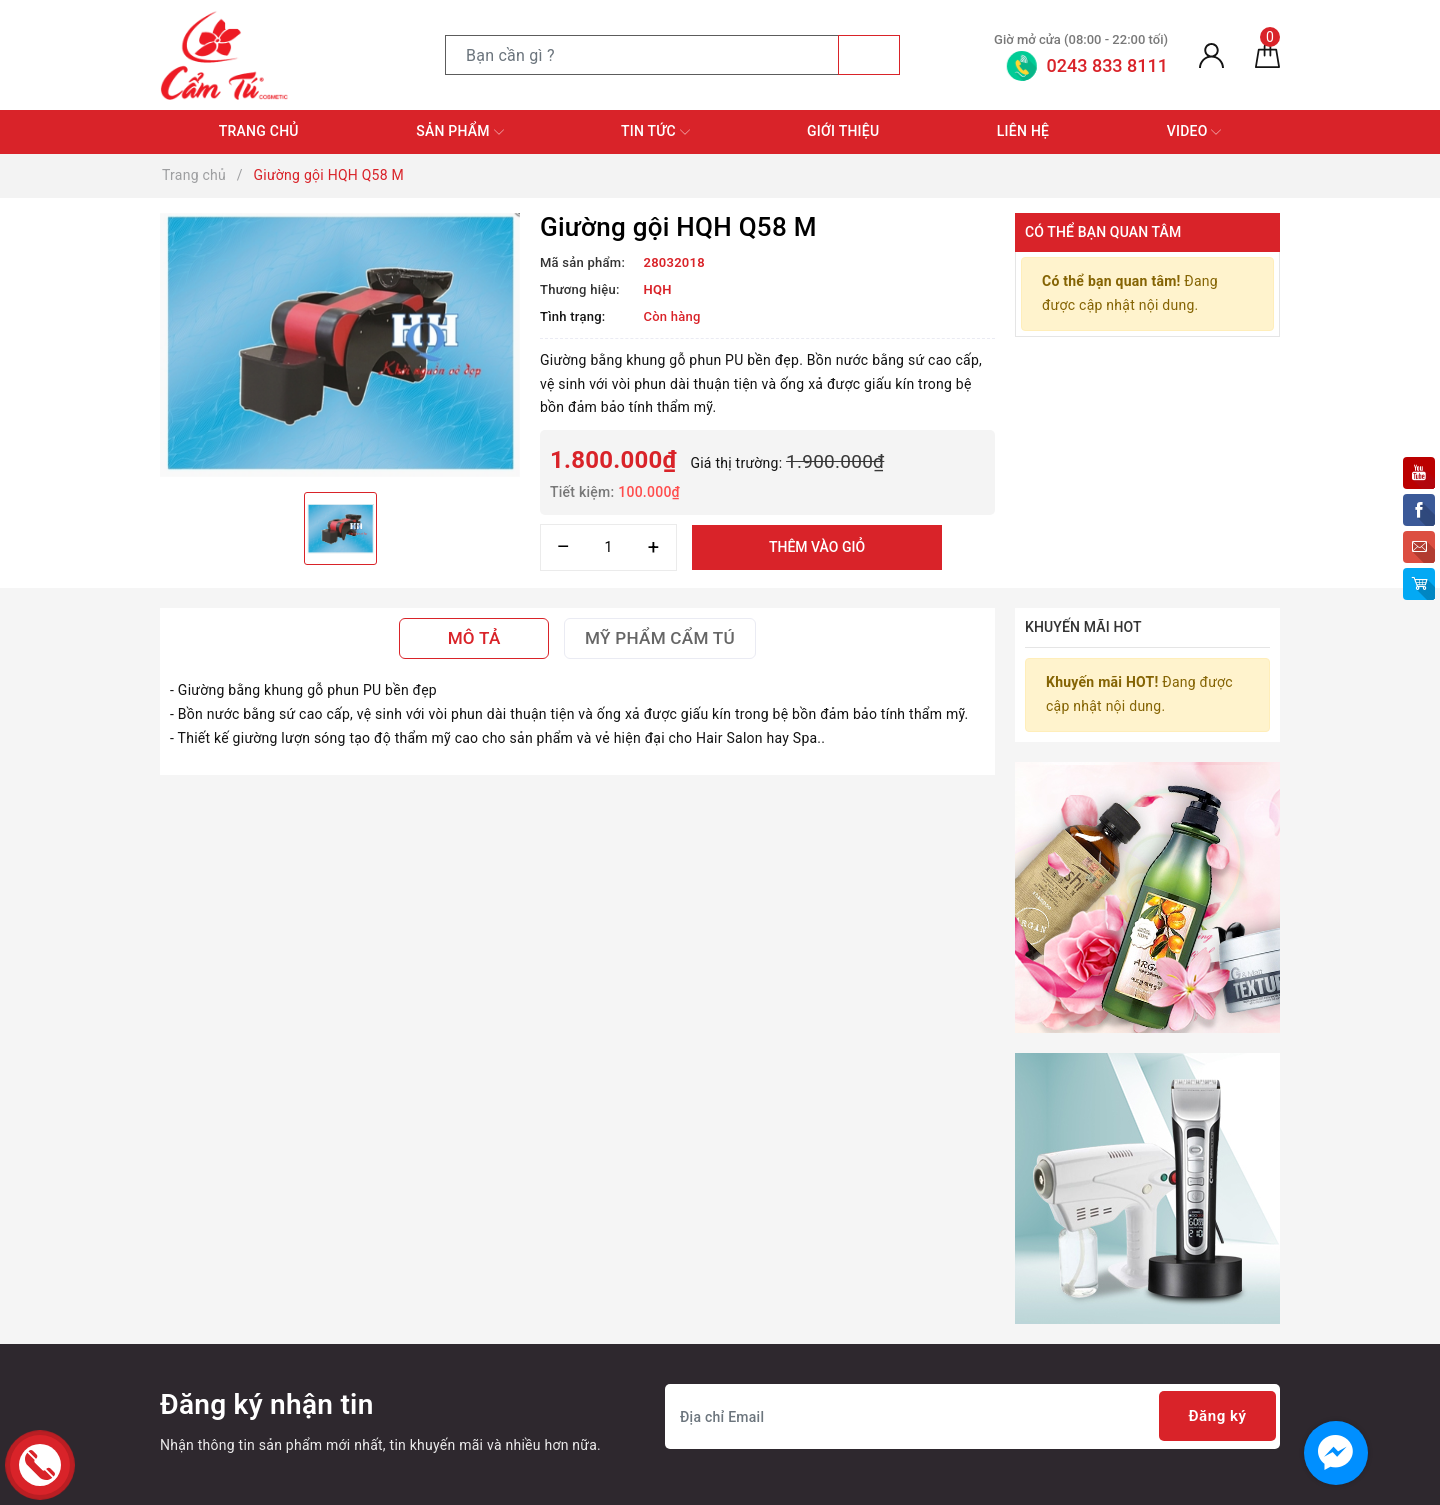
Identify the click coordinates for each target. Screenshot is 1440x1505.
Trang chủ (259, 131)
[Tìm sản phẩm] (642, 55)
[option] (340, 345)
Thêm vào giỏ (817, 547)
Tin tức (655, 132)
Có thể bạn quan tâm (1103, 232)
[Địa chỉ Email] (972, 1416)
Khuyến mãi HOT (1083, 627)
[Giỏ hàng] (1267, 55)
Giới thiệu (843, 131)
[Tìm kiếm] (869, 55)
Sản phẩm (459, 132)
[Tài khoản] (1211, 55)
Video (1194, 132)
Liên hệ (1023, 131)
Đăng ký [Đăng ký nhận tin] (1214, 1416)
